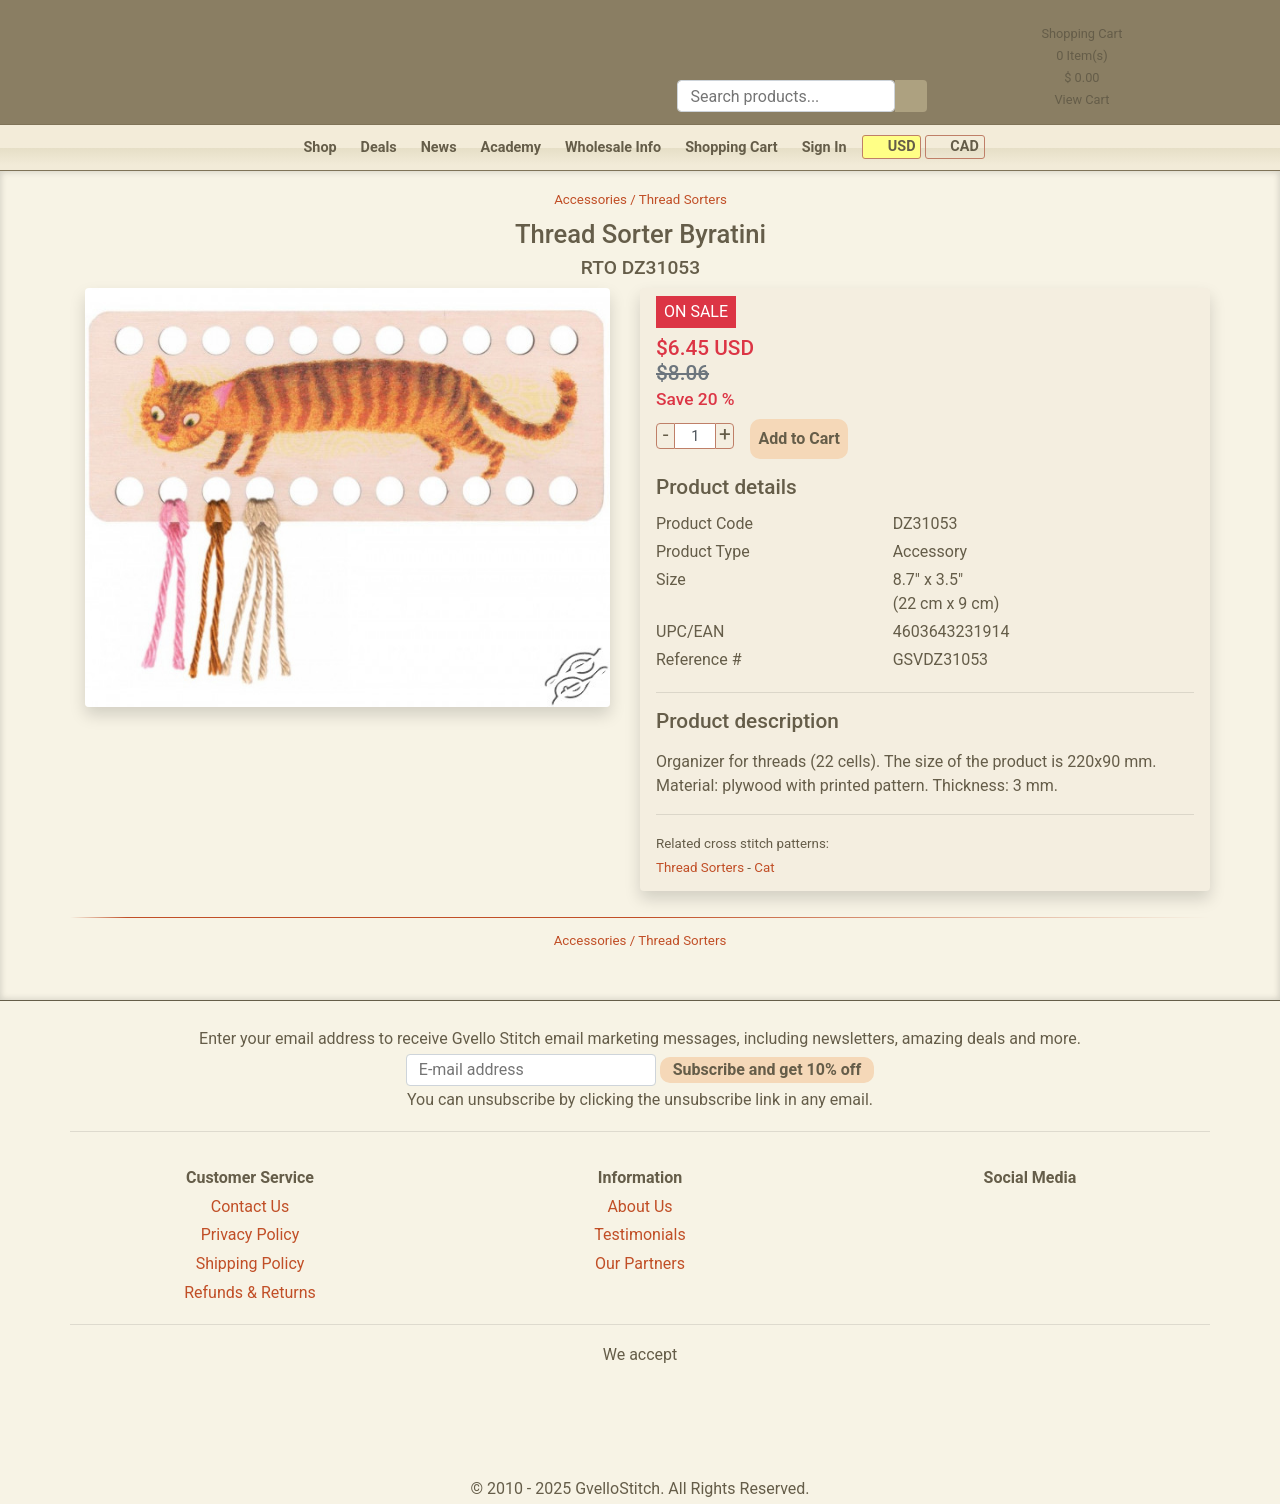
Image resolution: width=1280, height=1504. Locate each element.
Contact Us (250, 1206)
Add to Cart (799, 438)
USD (891, 147)
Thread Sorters (701, 867)
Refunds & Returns (250, 1292)
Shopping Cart (731, 147)
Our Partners (640, 1263)
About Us (639, 1206)
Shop (319, 147)
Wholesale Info (613, 147)
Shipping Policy (250, 1263)
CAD (955, 147)
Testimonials (639, 1234)
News (439, 147)
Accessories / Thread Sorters (640, 199)
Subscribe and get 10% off (767, 1069)
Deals (379, 147)
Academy (511, 147)
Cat (764, 867)
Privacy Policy (250, 1234)
